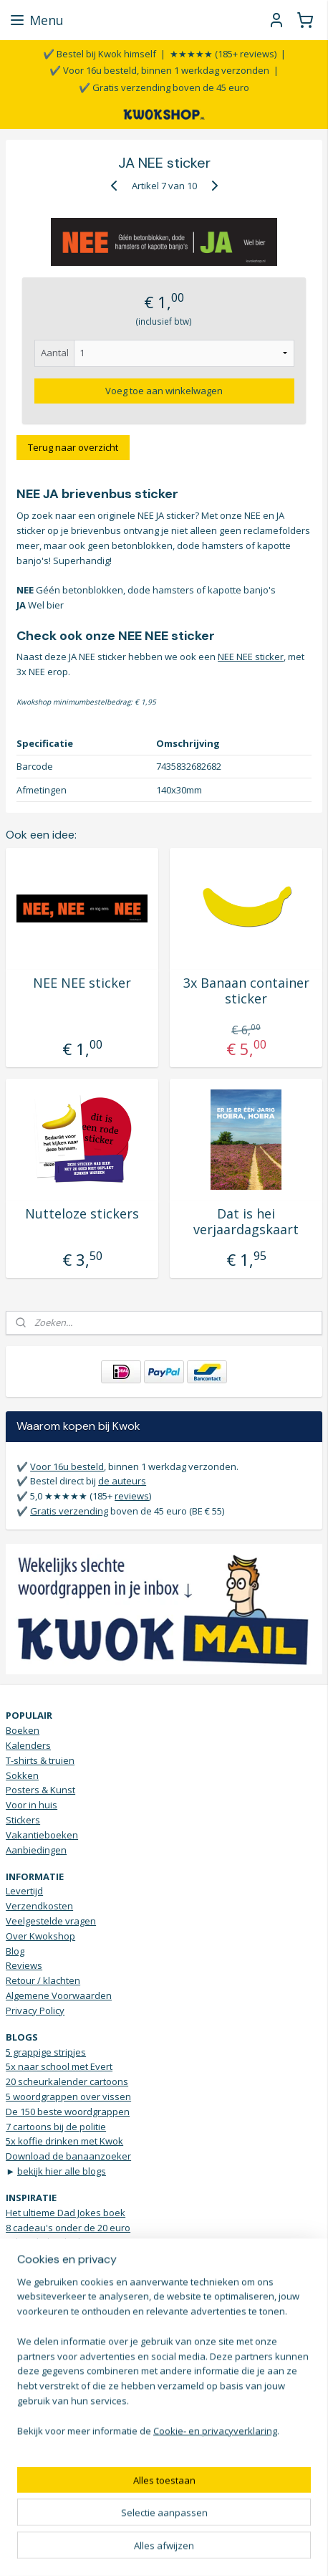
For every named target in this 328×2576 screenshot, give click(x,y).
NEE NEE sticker (251, 656)
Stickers (23, 1819)
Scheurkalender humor (56, 2242)
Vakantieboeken (42, 1834)
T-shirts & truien (40, 1760)
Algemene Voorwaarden (59, 1995)
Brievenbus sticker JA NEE (60, 2272)
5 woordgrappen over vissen (68, 2096)
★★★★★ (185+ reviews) (223, 53)
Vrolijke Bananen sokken (60, 2331)
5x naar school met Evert (59, 2066)
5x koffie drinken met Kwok (64, 2140)
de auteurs (122, 1480)
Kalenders (28, 1745)
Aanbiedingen (36, 1849)
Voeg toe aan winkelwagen (164, 389)
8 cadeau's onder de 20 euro (68, 2227)
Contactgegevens (44, 2373)
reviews (132, 1495)
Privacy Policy (35, 2010)
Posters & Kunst (40, 1789)
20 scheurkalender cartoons (67, 2081)
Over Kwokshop (40, 1935)
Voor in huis (31, 1804)
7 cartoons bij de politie (56, 2126)
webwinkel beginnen (223, 2526)
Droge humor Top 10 (50, 2316)
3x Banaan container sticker (246, 990)
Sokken (22, 1775)
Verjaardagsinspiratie (53, 2302)
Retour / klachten (43, 1980)
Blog (15, 1951)
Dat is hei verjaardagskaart (246, 1221)
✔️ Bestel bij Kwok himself (99, 53)
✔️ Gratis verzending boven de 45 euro (164, 87)
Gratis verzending (69, 1510)
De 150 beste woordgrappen (68, 2111)
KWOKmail (76, 2432)
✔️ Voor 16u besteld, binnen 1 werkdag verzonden (159, 70)
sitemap (137, 2526)
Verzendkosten (39, 1905)
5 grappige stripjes (46, 2052)
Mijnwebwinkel (164, 2549)
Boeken (22, 1730)
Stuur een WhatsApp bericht (67, 2388)
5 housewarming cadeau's (63, 2257)
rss (168, 2526)
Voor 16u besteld (67, 1466)
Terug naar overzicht (73, 447)
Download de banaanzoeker (68, 2156)
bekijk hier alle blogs (61, 2171)
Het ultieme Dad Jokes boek (65, 2212)
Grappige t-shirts (42, 2287)
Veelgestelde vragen (51, 1920)
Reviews (24, 1965)
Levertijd (24, 1890)
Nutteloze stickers (82, 1214)
